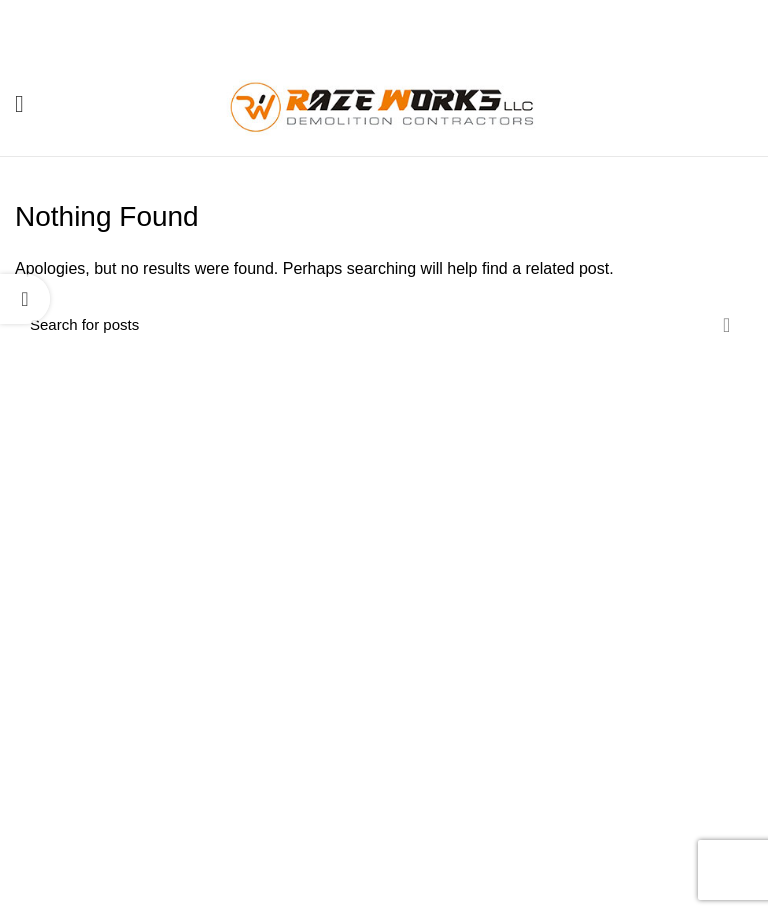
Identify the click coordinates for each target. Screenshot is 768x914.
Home (289, 715)
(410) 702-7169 (137, 801)
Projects (296, 819)
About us (298, 750)
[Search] (384, 325)
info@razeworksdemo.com (159, 839)
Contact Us (305, 854)
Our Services (311, 784)
